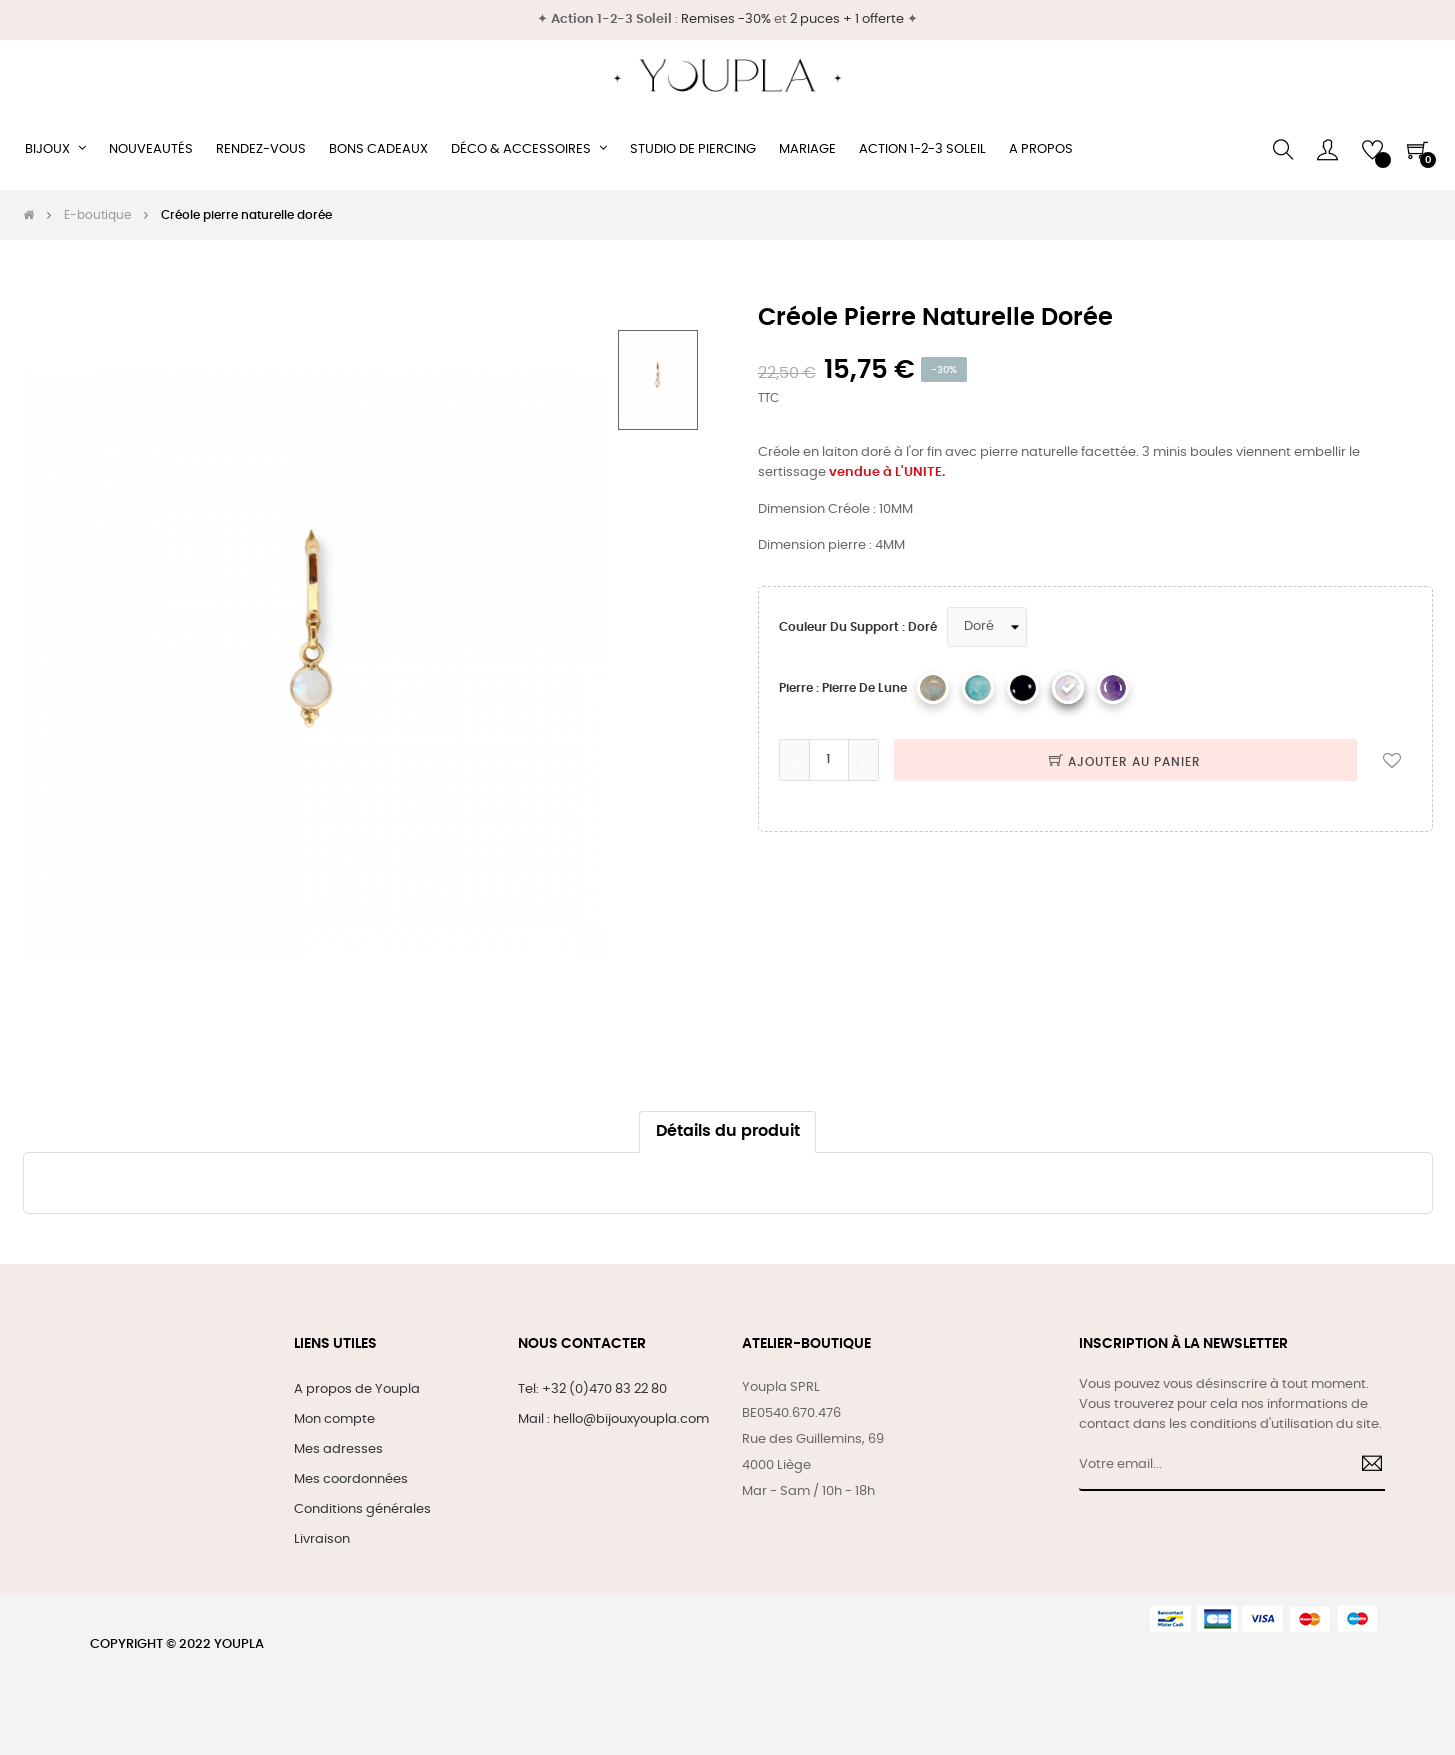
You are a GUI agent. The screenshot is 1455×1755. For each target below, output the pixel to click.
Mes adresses (338, 1449)
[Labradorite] (933, 688)
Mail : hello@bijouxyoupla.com (613, 1419)
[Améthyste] (1113, 688)
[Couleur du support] (987, 627)
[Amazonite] (978, 688)
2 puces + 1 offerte (847, 19)
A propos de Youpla (357, 1389)
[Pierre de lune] (1068, 688)
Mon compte (334, 1419)
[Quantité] (829, 760)
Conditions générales (362, 1509)
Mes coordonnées (351, 1479)
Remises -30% (726, 19)
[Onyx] (1023, 688)
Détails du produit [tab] (728, 1131)
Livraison (322, 1539)
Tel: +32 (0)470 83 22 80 (592, 1389)
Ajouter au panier (1125, 762)
